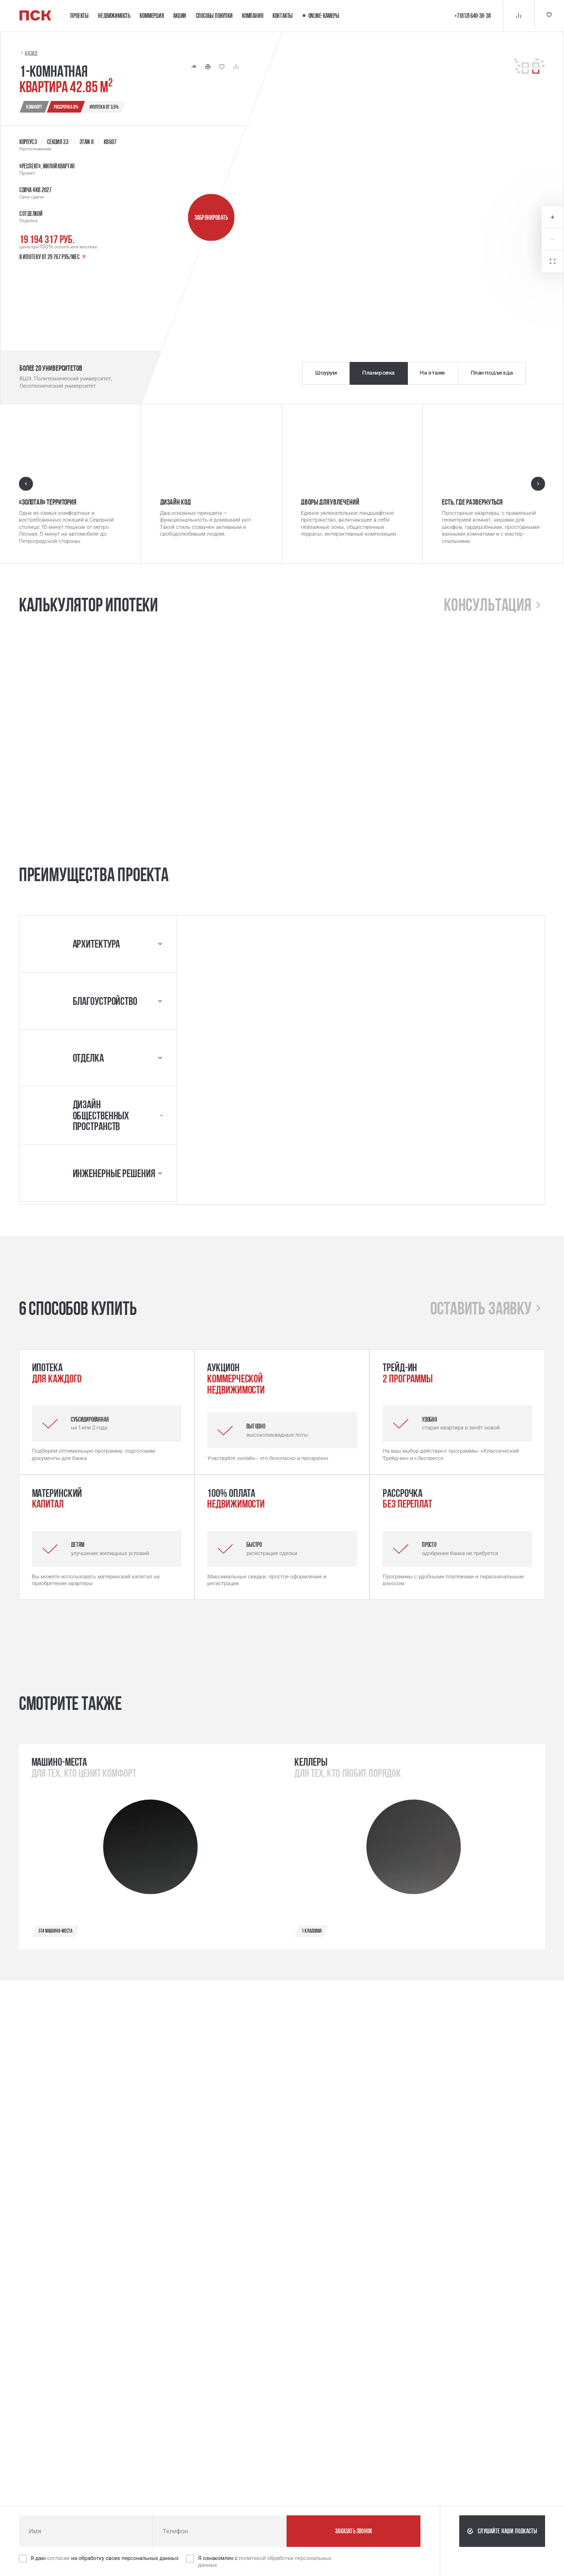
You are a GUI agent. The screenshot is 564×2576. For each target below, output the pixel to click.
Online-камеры (321, 15)
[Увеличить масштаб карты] (553, 218)
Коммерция (151, 15)
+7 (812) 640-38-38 (470, 15)
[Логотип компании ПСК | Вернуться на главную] (35, 15)
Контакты (283, 15)
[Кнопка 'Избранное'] (548, 16)
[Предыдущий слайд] (26, 483)
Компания (252, 15)
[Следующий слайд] (538, 483)
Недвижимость (114, 15)
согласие (59, 2558)
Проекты (79, 15)
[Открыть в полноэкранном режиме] (553, 261)
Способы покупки (214, 15)
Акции (179, 15)
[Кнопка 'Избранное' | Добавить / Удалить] (222, 67)
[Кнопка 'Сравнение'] (517, 16)
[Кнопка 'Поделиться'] (194, 67)
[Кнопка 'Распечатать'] (208, 67)
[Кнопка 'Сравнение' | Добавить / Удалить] (236, 67)
